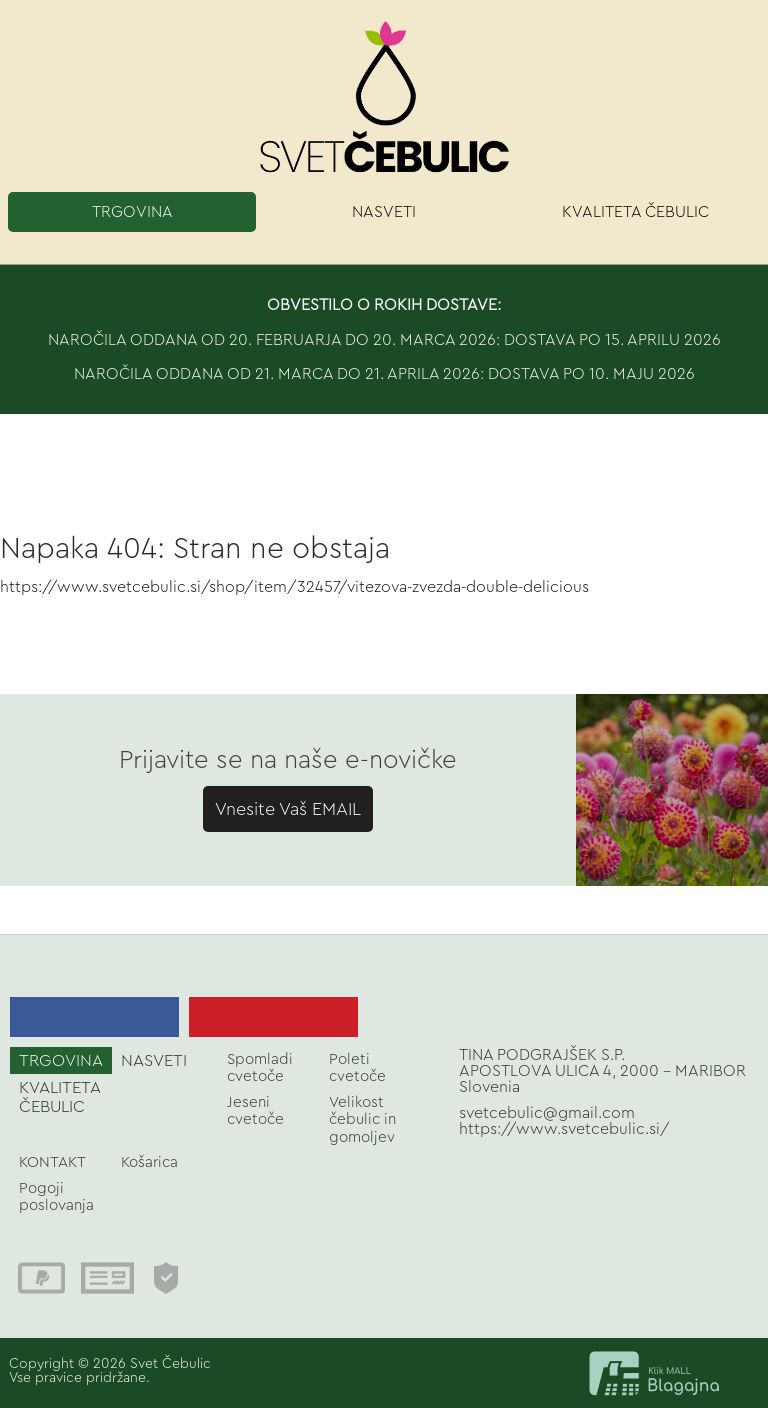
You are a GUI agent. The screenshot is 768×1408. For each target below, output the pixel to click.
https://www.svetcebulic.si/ (564, 1129)
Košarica (149, 1162)
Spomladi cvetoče (260, 1068)
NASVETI (384, 212)
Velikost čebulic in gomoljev (362, 1120)
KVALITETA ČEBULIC (635, 212)
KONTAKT (52, 1162)
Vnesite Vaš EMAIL (288, 809)
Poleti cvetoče (357, 1068)
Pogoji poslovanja (56, 1197)
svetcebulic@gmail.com (547, 1113)
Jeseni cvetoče (255, 1111)
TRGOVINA (132, 212)
